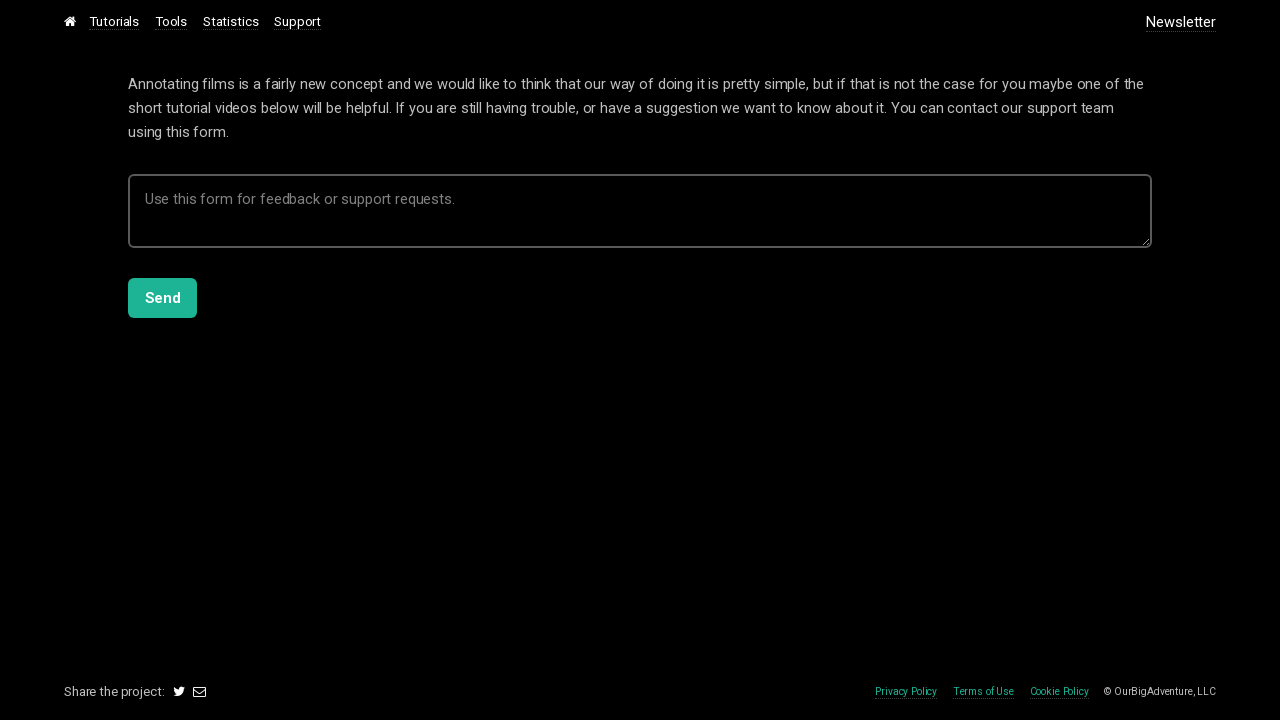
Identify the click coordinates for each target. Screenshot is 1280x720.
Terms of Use (983, 691)
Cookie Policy (1059, 691)
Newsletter (1181, 22)
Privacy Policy (906, 691)
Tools (171, 21)
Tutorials (114, 21)
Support (297, 21)
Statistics (231, 21)
